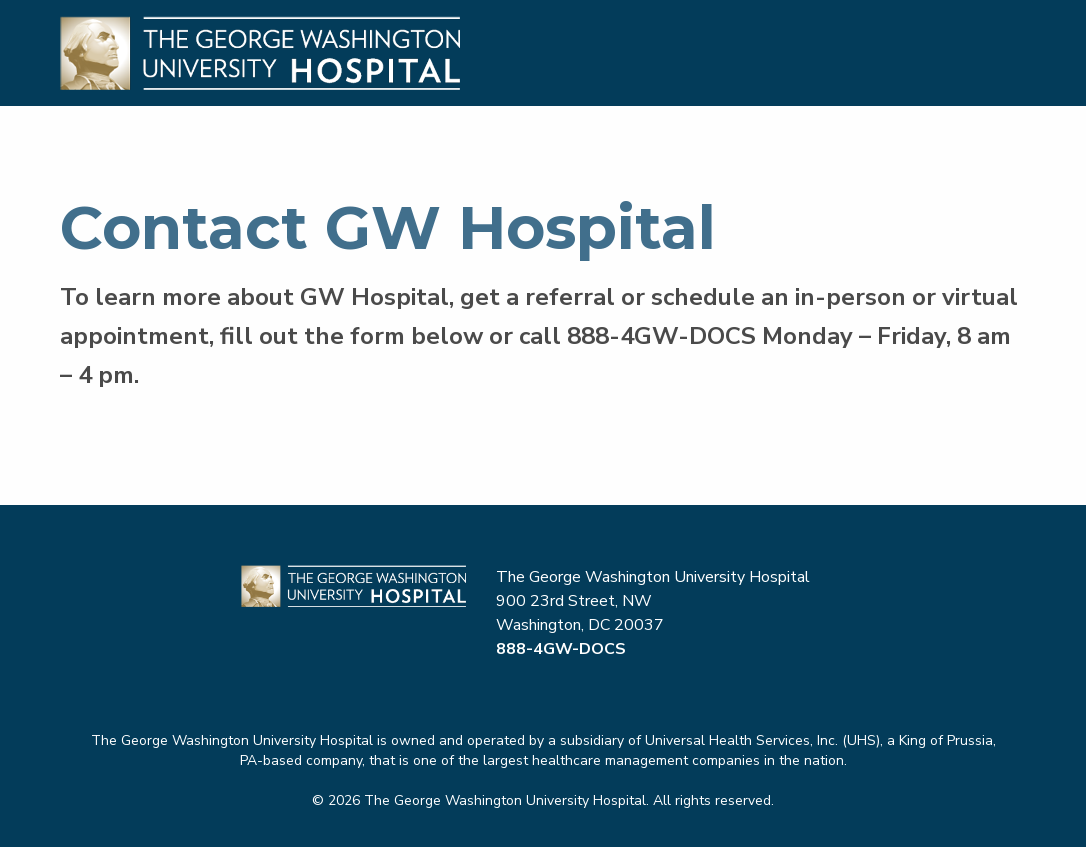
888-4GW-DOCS (661, 336)
